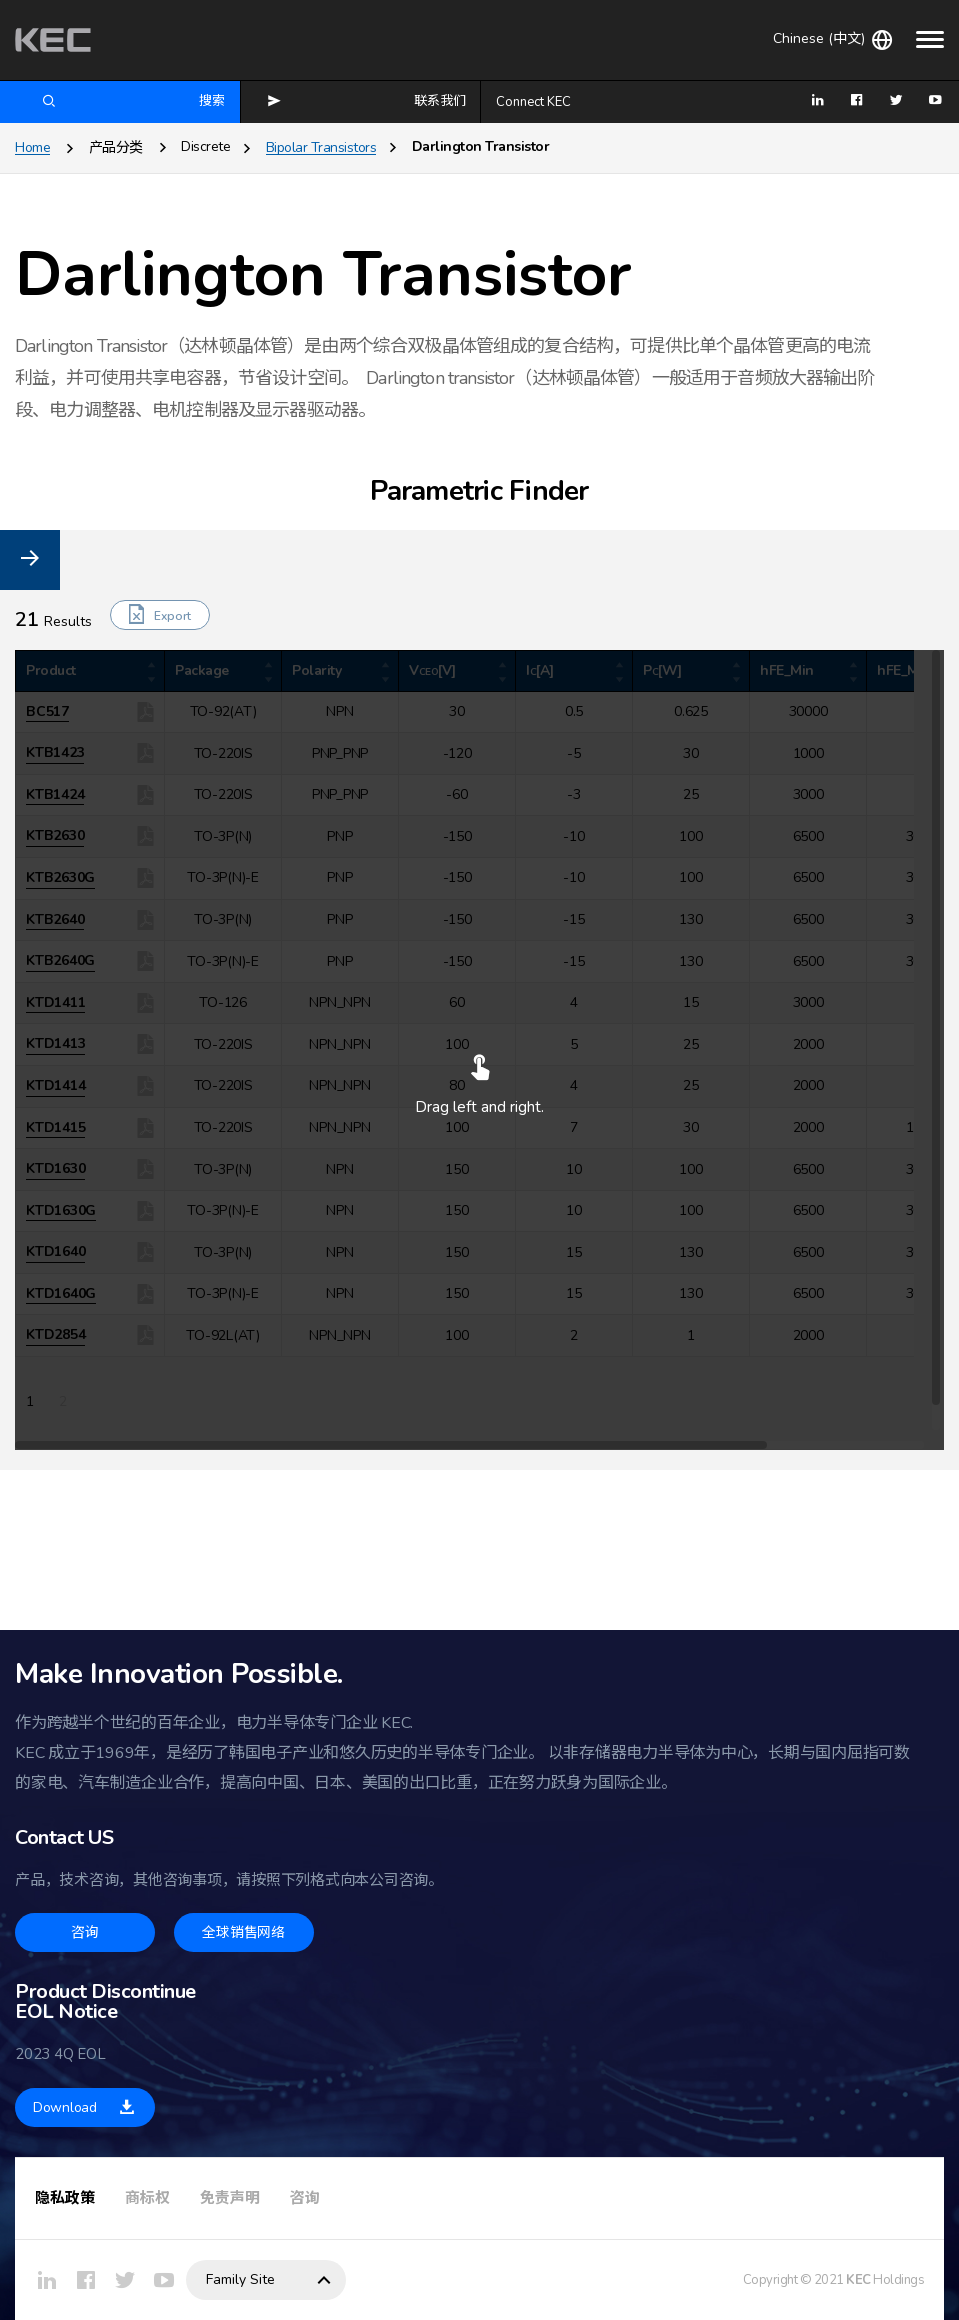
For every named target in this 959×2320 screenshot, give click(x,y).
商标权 (147, 2198)
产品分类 (116, 147)
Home (32, 147)
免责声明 (230, 2198)
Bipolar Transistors (321, 147)
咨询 (305, 2198)
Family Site (240, 2279)
